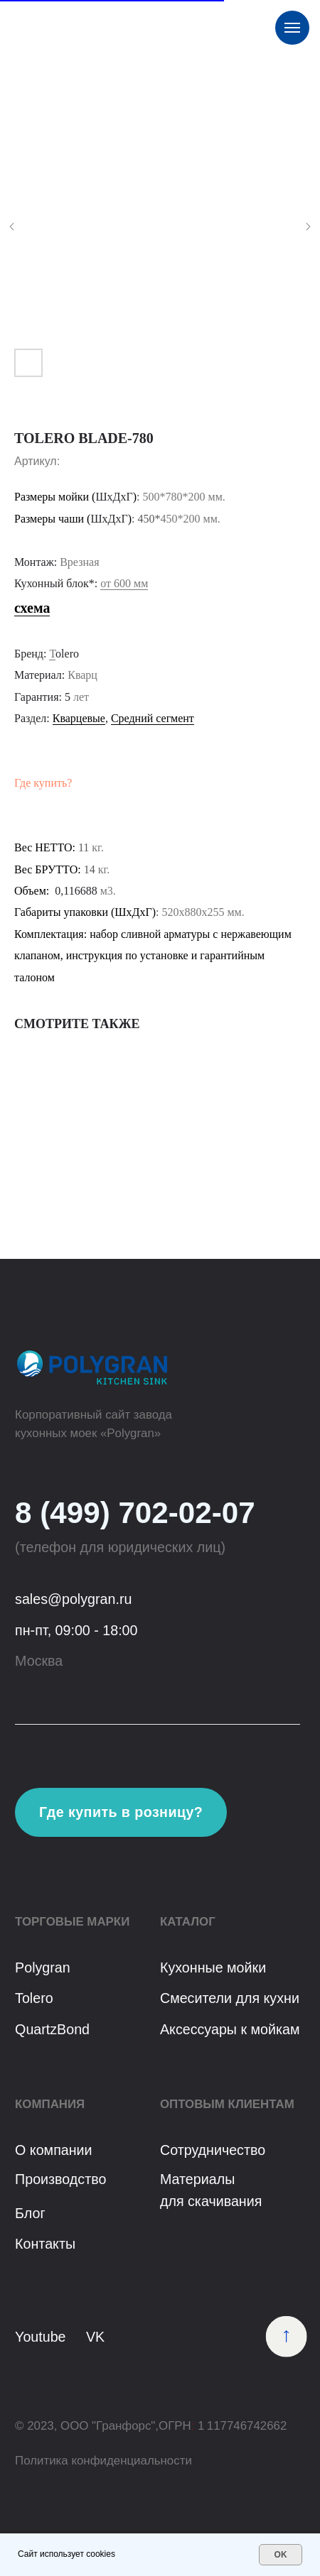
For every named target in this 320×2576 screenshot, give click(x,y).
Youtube (40, 2337)
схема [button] (32, 608)
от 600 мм (124, 583)
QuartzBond (52, 2029)
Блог (30, 2213)
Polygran (42, 1967)
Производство (60, 2179)
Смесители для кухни (229, 1998)
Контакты (45, 2244)
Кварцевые (79, 718)
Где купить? (43, 783)
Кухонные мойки (213, 1967)
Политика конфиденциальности (103, 2460)
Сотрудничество (212, 2150)
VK (95, 2337)
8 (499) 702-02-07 (135, 1512)
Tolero (34, 1998)
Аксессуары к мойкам (230, 2029)
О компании (53, 2150)
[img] (286, 2336)
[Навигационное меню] (292, 28)
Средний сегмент (152, 718)
